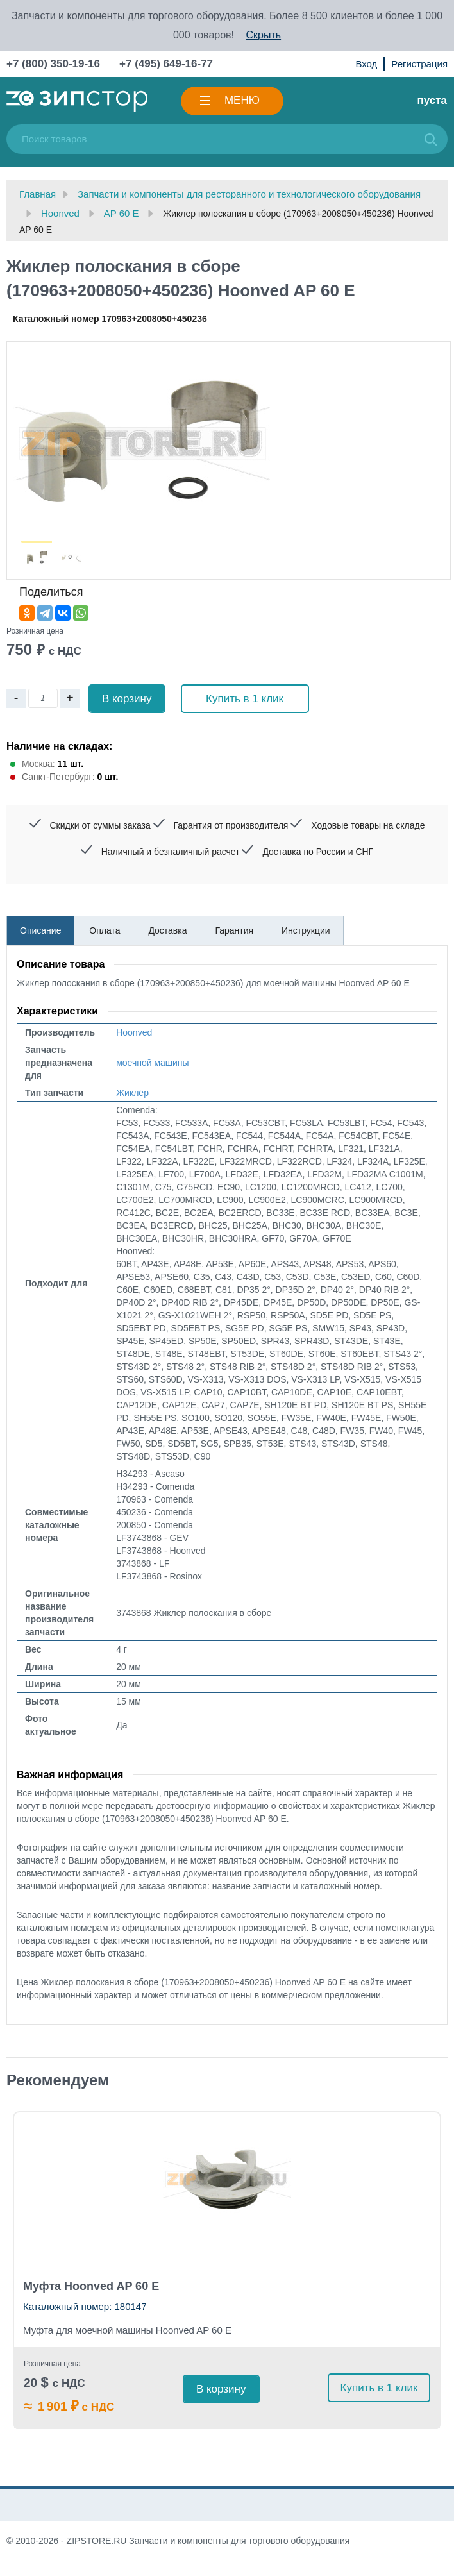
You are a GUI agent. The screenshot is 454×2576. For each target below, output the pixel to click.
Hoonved (134, 1032)
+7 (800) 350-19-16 (53, 64)
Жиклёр (132, 1093)
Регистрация (419, 63)
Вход (366, 63)
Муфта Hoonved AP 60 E (91, 2286)
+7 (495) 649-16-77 (166, 64)
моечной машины (152, 1062)
